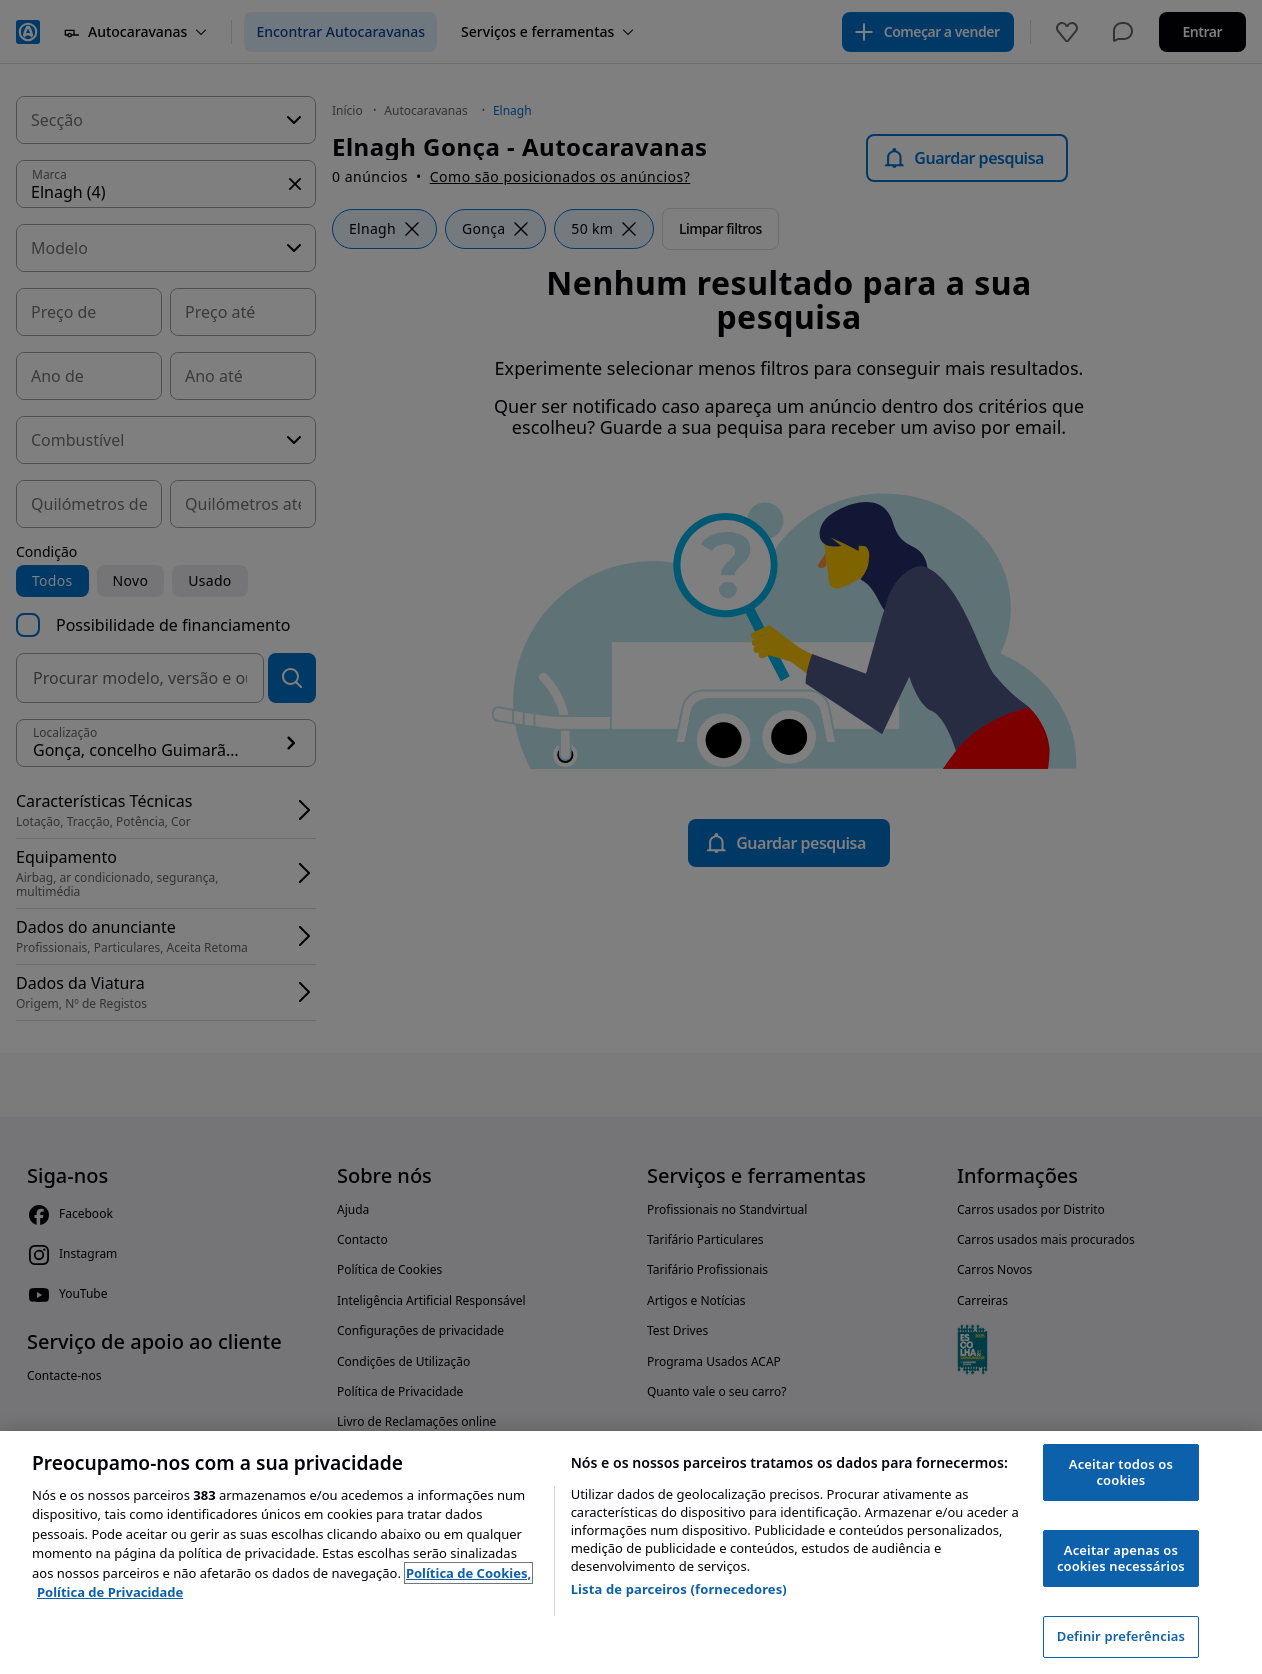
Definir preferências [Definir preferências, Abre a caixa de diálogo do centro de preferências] (1121, 1636)
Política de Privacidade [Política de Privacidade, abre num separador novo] (110, 1592)
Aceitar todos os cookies (1121, 1472)
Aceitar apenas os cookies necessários (1121, 1558)
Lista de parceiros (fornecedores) (679, 1589)
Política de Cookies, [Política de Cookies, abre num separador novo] (468, 1573)
